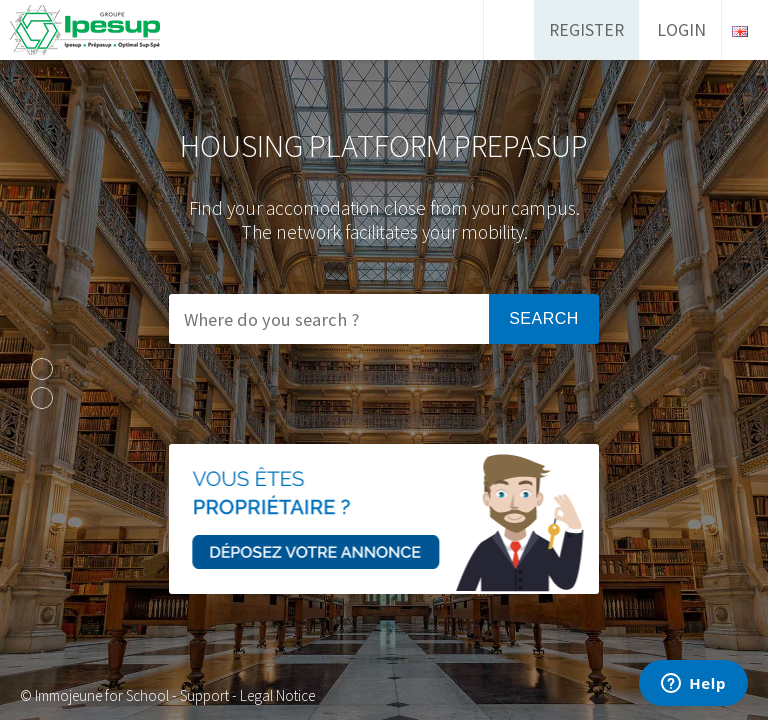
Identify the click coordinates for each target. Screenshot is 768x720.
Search (544, 318)
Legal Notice (277, 695)
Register (586, 30)
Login (681, 30)
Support (204, 695)
